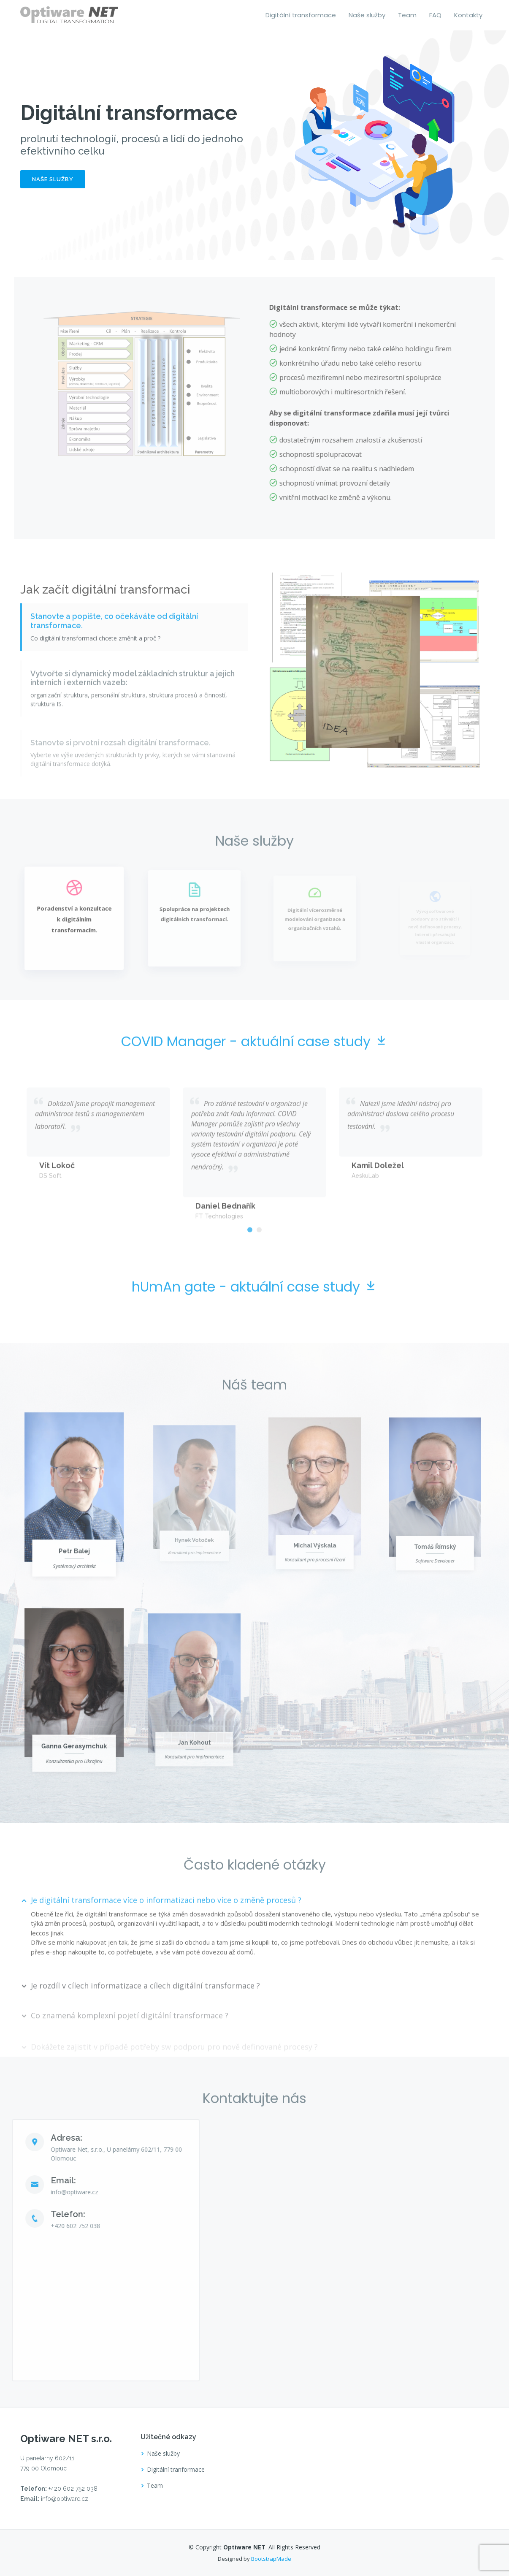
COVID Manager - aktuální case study (254, 1074)
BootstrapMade (271, 2558)
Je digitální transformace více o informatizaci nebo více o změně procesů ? (166, 1933)
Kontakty (468, 15)
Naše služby (367, 15)
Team (407, 15)
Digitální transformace (300, 15)
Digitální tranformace (176, 2470)
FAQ (435, 15)
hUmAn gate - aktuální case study (254, 1320)
